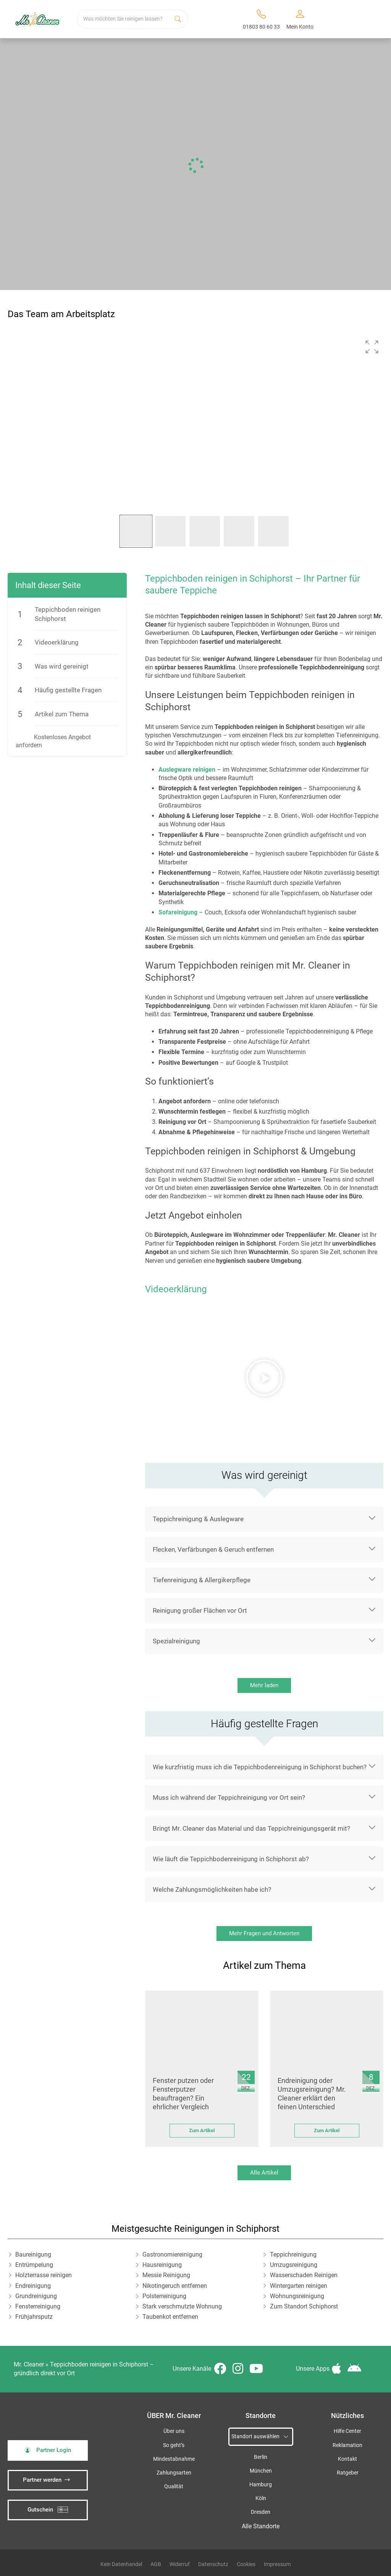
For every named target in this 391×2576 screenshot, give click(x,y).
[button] (371, 346)
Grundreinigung (36, 2296)
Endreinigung (33, 2285)
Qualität (173, 2486)
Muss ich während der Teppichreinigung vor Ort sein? (229, 1797)
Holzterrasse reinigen (43, 2275)
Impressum (277, 2564)
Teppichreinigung (293, 2254)
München (261, 2471)
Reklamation (347, 2445)
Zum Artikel (202, 2130)
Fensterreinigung (37, 2306)
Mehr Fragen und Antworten (264, 1933)
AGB (155, 2564)
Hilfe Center (347, 2431)
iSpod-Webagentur (175, 2501)
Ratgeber (348, 2473)
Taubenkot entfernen (170, 2316)
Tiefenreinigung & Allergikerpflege (201, 1580)
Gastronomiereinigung (172, 2254)
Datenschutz (213, 2564)
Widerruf (180, 2564)
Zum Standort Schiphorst (304, 2306)
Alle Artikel (264, 2172)
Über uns (173, 2431)
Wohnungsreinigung (297, 2296)
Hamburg (260, 2484)
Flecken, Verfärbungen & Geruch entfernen (213, 1549)
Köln (260, 2498)
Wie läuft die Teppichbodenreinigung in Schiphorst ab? (231, 1859)
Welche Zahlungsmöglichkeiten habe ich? (212, 1889)
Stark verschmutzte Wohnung (182, 2306)
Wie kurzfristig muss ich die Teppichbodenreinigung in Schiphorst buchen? (260, 1767)
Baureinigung (33, 2254)
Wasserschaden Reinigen (304, 2275)
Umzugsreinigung (293, 2264)
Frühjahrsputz (34, 2316)
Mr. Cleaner (29, 2364)
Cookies (246, 2564)
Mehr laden (264, 1685)
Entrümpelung (34, 2264)
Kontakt (347, 2459)
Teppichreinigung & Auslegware (198, 1519)
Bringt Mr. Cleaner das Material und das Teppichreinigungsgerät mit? (251, 1828)
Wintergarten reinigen (298, 2285)
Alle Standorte (261, 2526)
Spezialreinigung (176, 1641)
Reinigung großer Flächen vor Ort (200, 1610)
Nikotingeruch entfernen (174, 2285)
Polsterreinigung (164, 2296)
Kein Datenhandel (121, 2564)
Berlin (260, 2457)
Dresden (260, 2512)
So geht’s (173, 2445)
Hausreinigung (162, 2264)
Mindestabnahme (174, 2459)
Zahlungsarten (174, 2473)
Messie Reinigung (166, 2275)
